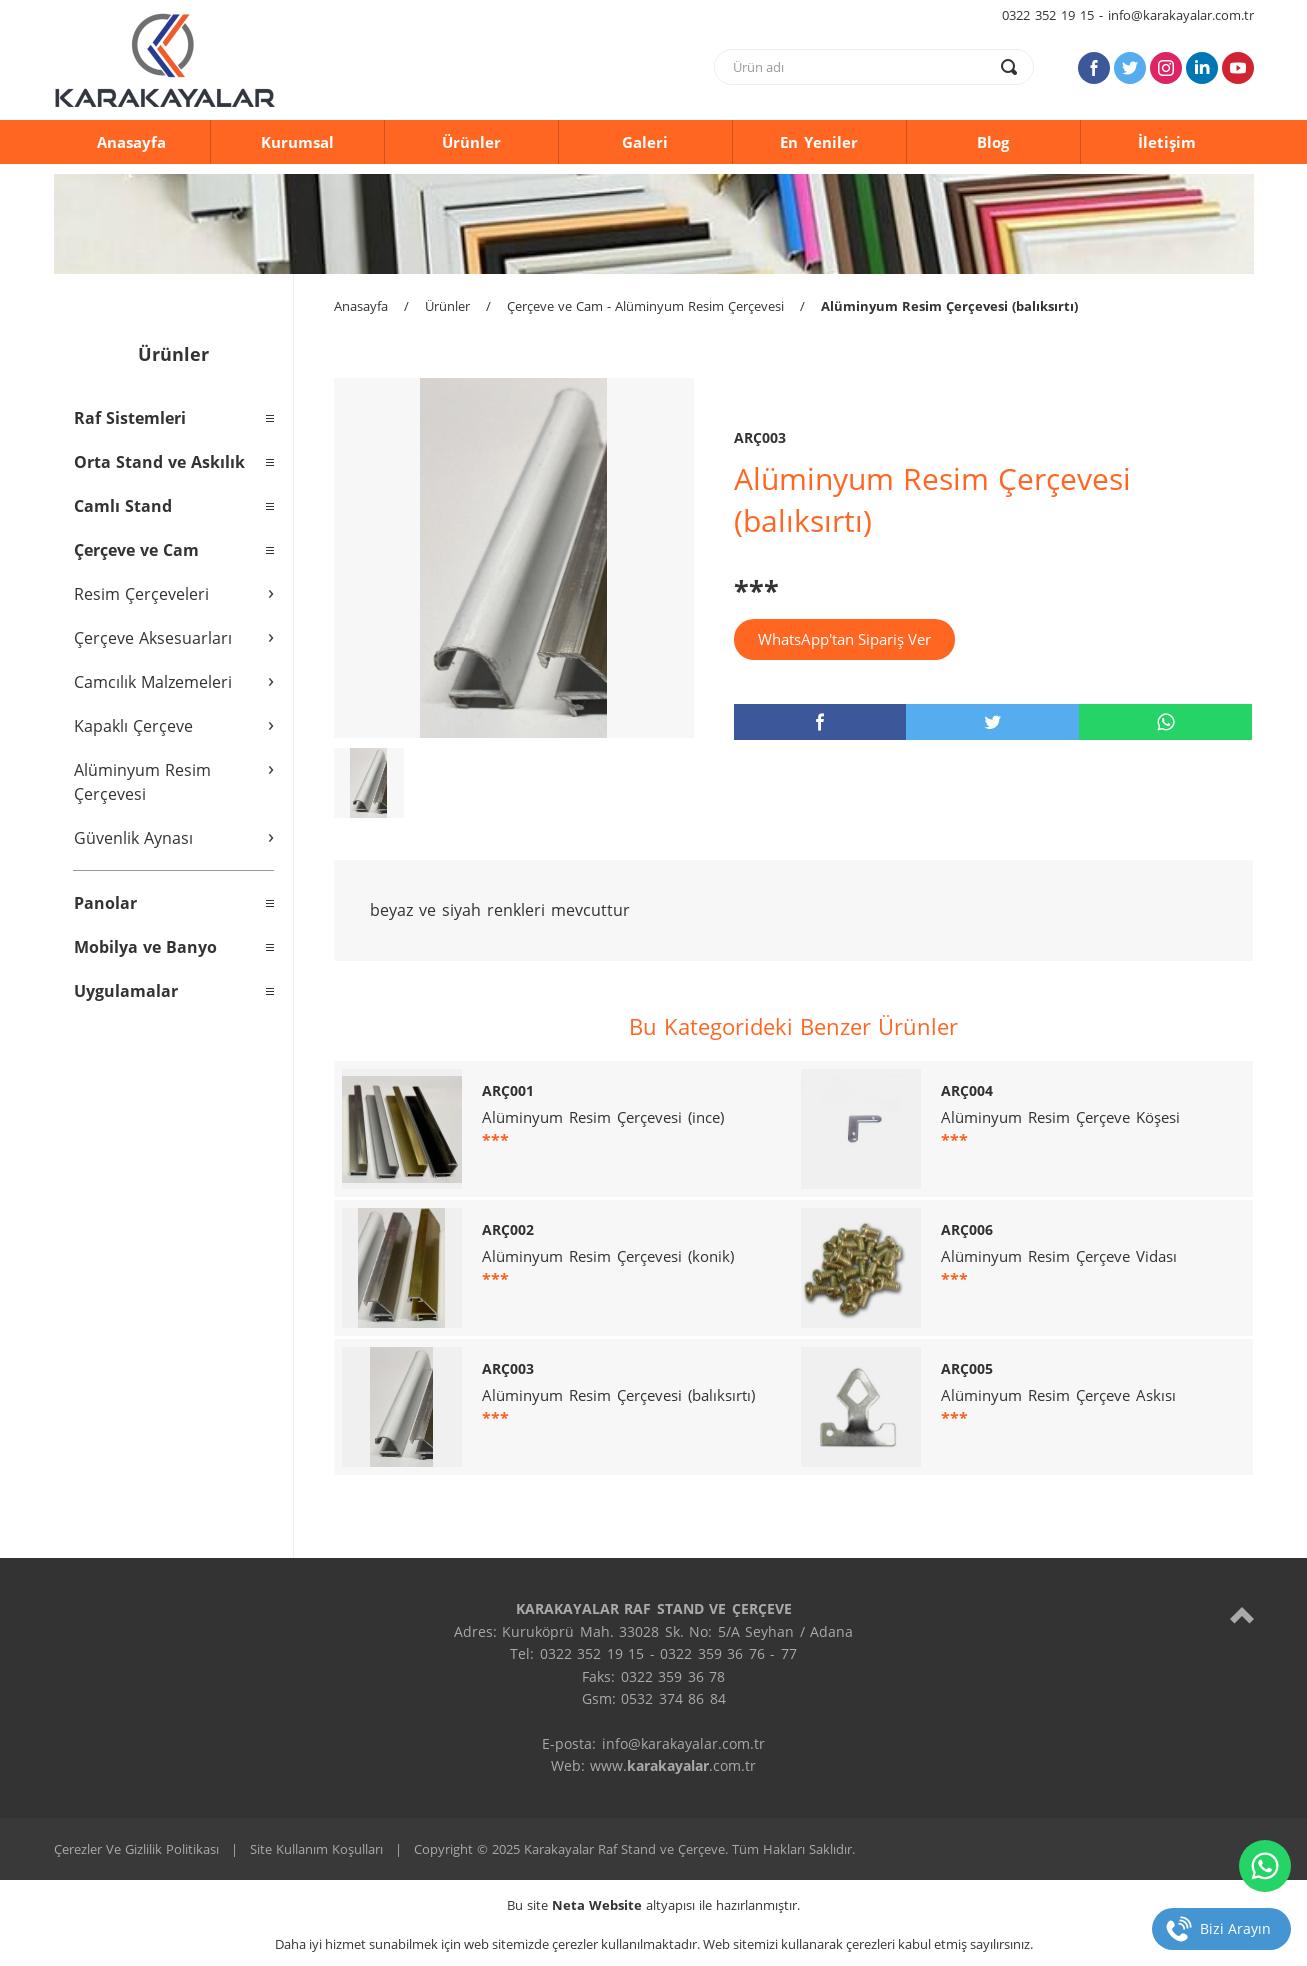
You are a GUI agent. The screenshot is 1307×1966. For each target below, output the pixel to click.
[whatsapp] (1165, 722)
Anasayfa (131, 142)
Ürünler (471, 142)
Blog (993, 142)
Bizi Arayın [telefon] (1235, 1928)
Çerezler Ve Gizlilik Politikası (136, 1849)
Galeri (645, 142)
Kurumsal (297, 142)
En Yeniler (819, 142)
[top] (1242, 1614)
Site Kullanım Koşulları (316, 1849)
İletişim (1167, 142)
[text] (861, 67)
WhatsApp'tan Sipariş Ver (844, 639)
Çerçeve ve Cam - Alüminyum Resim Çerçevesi (645, 306)
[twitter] (992, 722)
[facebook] (820, 722)
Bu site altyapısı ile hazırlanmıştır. (653, 1905)
